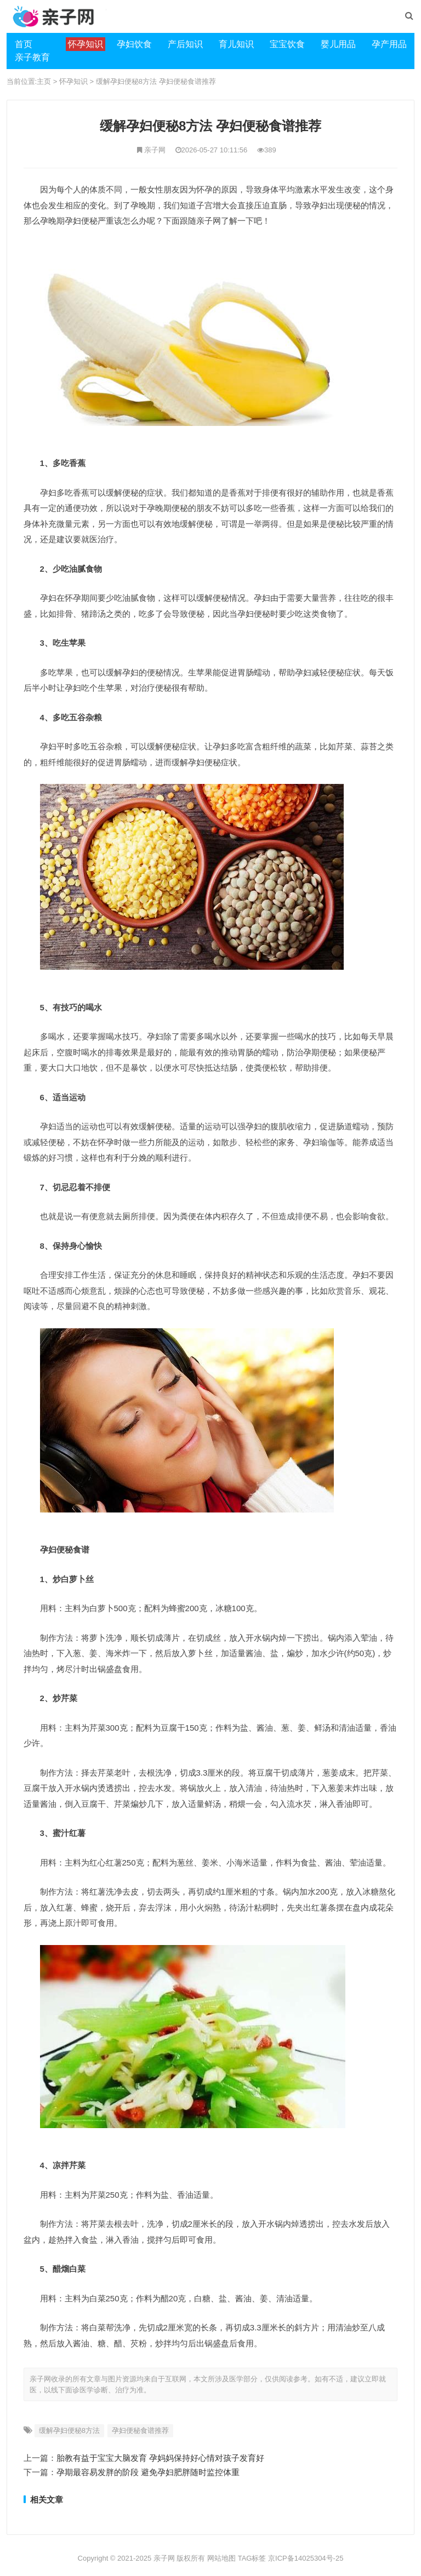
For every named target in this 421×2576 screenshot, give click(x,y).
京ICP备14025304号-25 (305, 2558)
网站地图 (221, 2558)
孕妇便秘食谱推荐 (140, 2430)
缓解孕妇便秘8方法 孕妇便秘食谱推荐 (156, 81)
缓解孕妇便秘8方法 (69, 2430)
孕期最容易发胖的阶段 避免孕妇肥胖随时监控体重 (148, 2472)
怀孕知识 (73, 81)
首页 (23, 44)
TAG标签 (252, 2558)
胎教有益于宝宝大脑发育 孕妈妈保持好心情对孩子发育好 (160, 2458)
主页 (44, 81)
